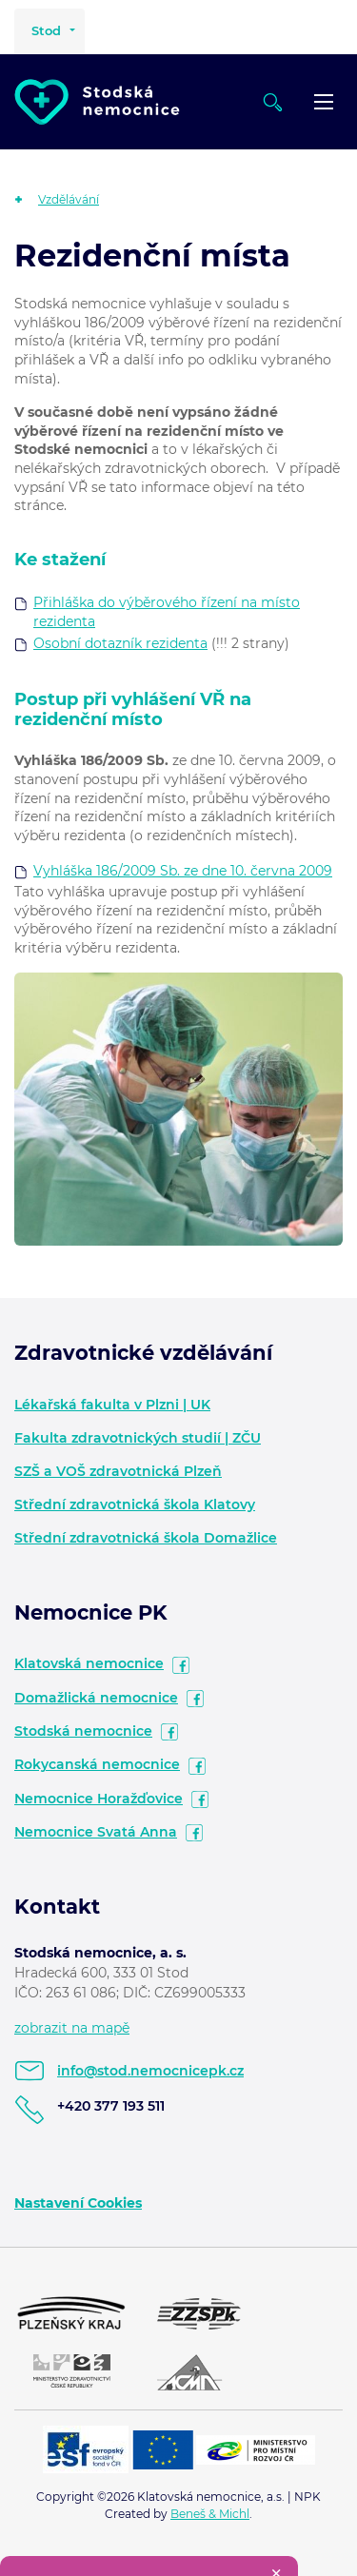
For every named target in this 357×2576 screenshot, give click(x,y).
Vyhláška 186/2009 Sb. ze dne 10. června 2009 (182, 870)
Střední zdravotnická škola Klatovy (134, 1504)
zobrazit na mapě (71, 2027)
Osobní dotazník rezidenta (120, 643)
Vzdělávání (68, 199)
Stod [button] (46, 30)
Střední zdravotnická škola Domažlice (145, 1537)
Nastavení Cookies (78, 2203)
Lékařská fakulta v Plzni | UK (112, 1404)
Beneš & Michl (209, 2514)
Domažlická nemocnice (96, 1697)
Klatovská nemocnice (89, 1663)
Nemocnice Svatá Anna (95, 1831)
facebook (180, 1665)
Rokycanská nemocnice (97, 1764)
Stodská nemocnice (83, 1731)
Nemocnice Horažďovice (98, 1798)
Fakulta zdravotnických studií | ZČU (137, 1437)
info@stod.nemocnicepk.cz (150, 2070)
